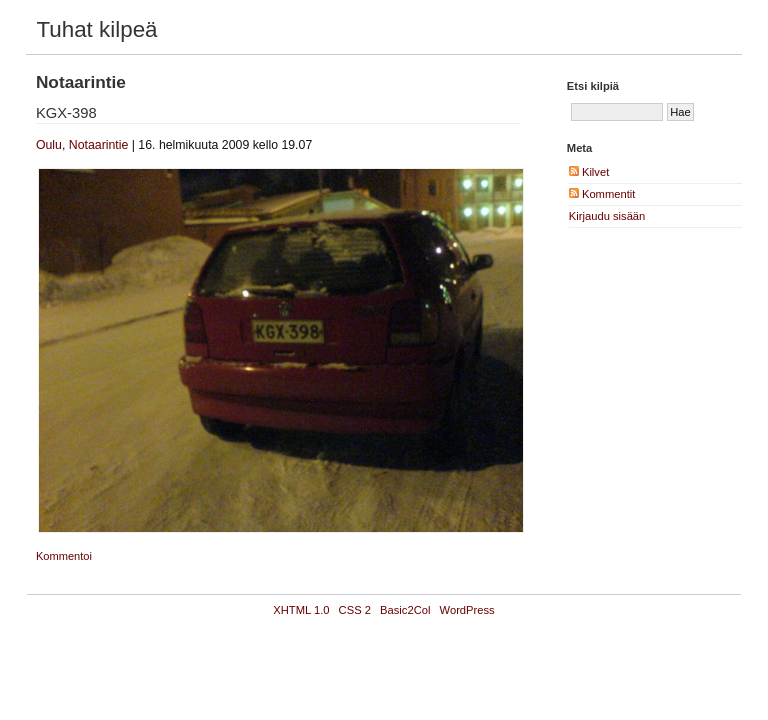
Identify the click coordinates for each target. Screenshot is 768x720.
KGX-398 (66, 113)
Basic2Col (405, 610)
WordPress (467, 610)
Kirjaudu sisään (607, 216)
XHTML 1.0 (301, 610)
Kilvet (589, 172)
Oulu (49, 145)
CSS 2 (355, 610)
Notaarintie (99, 145)
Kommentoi (64, 556)
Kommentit (602, 194)
